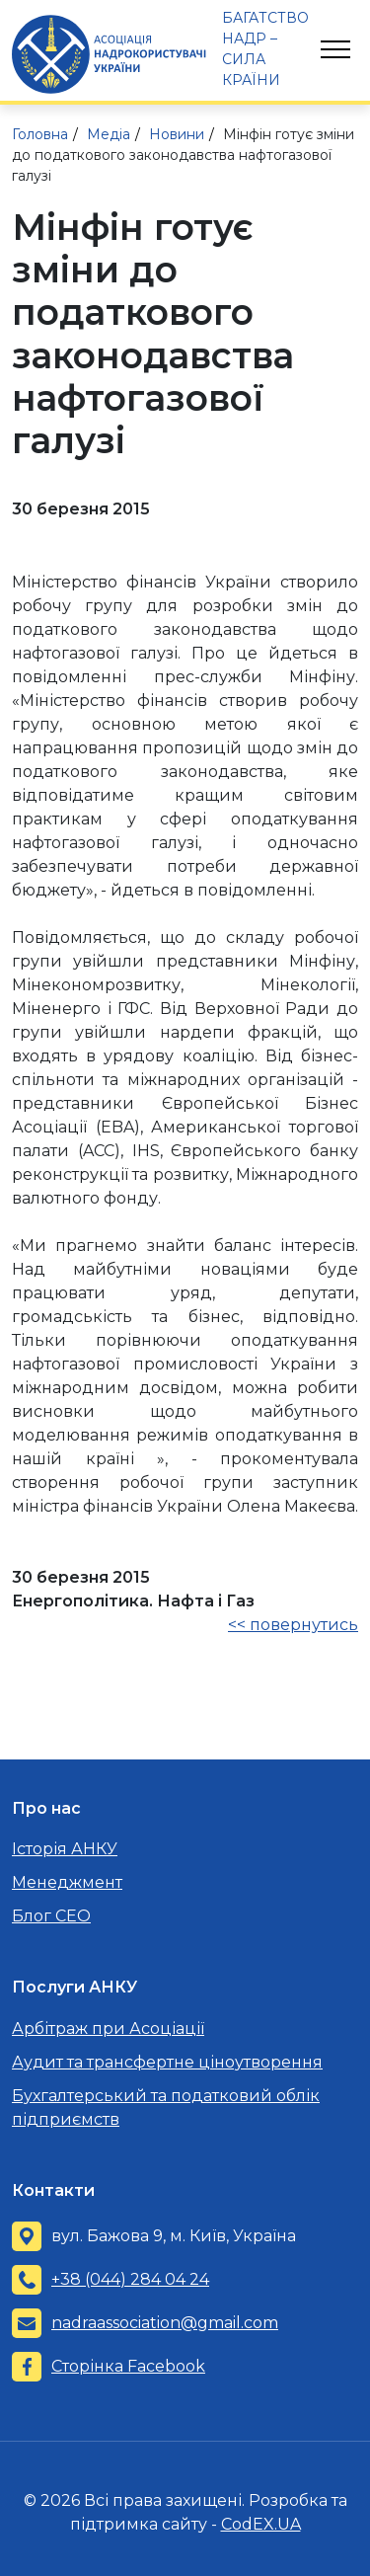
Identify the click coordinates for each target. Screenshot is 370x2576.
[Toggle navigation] (335, 49)
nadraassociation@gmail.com (164, 2322)
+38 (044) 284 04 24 (130, 2279)
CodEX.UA (261, 2524)
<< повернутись (293, 1624)
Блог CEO (51, 1916)
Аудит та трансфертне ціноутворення (167, 2062)
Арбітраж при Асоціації (108, 2028)
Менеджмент (67, 1882)
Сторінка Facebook (128, 2366)
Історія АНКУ (64, 1848)
